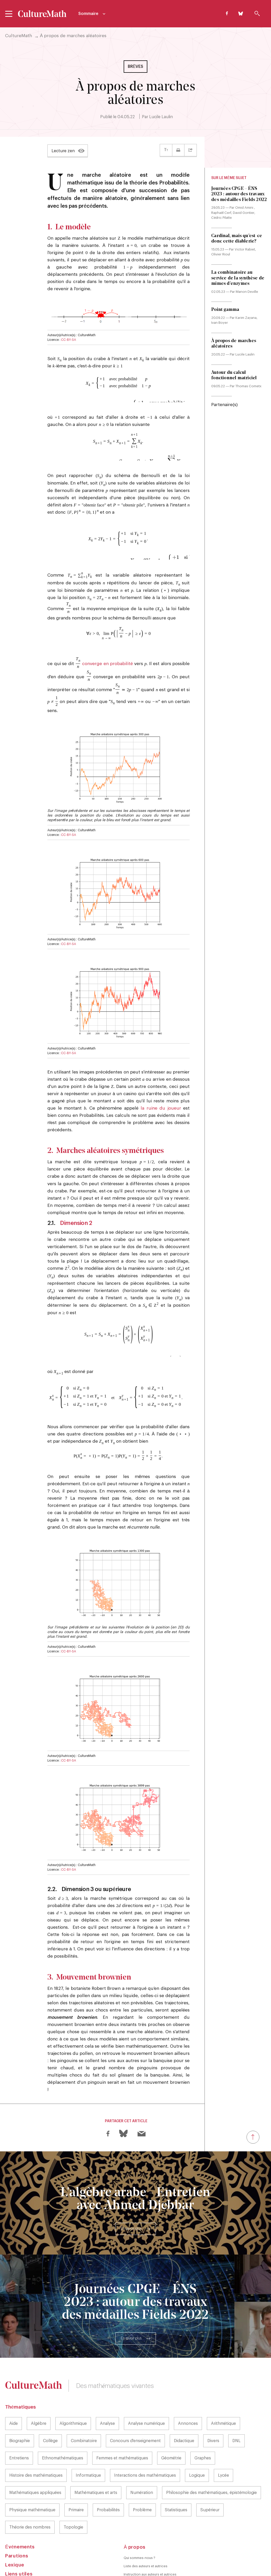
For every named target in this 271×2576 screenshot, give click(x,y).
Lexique (14, 2530)
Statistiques (176, 2475)
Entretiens (19, 2423)
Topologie (73, 2492)
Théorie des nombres (29, 2492)
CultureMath (18, 36)
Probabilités (108, 2475)
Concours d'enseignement (135, 2406)
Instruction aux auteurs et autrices (150, 2539)
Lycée (223, 2440)
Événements (20, 2512)
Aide (13, 2389)
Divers (213, 2406)
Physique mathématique (32, 2475)
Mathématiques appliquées (35, 2458)
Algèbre (38, 2389)
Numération (141, 2458)
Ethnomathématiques (62, 2423)
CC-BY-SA (68, 339)
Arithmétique (223, 2389)
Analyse (107, 2389)
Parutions (16, 2521)
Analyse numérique (146, 2389)
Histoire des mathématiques (36, 2440)
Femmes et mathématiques (122, 2423)
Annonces (188, 2389)
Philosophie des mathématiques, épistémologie (211, 2458)
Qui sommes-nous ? (139, 2523)
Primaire (76, 2475)
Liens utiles (18, 2539)
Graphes (202, 2423)
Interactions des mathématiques (145, 2440)
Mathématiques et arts (95, 2458)
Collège (50, 2406)
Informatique (88, 2440)
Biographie (19, 2406)
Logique (197, 2440)
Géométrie (171, 2423)
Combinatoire (84, 2406)
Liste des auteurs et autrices (145, 2531)
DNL (236, 2406)
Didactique (184, 2406)
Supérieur (209, 2475)
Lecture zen (63, 151)
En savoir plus (131, 2194)
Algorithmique (73, 2389)
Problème (142, 2475)
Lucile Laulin (161, 117)
